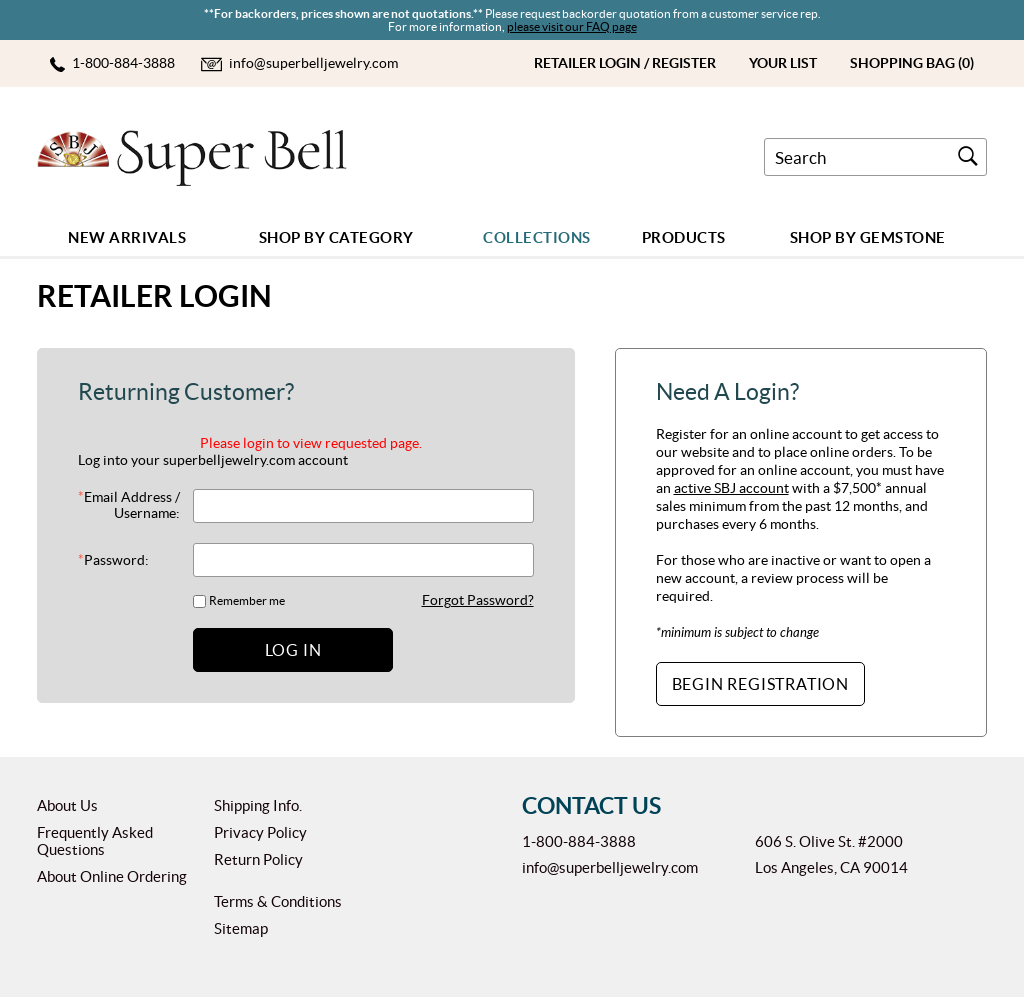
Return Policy (258, 859)
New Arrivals (127, 237)
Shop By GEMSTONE (868, 237)
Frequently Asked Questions (95, 841)
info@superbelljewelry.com (610, 867)
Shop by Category (336, 237)
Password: (113, 560)
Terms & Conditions (278, 901)
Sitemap (241, 928)
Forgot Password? (478, 600)
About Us (67, 805)
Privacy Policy (260, 832)
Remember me (247, 600)
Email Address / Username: (129, 505)
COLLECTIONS (537, 237)
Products (684, 237)
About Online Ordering (112, 876)
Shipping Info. (258, 805)
